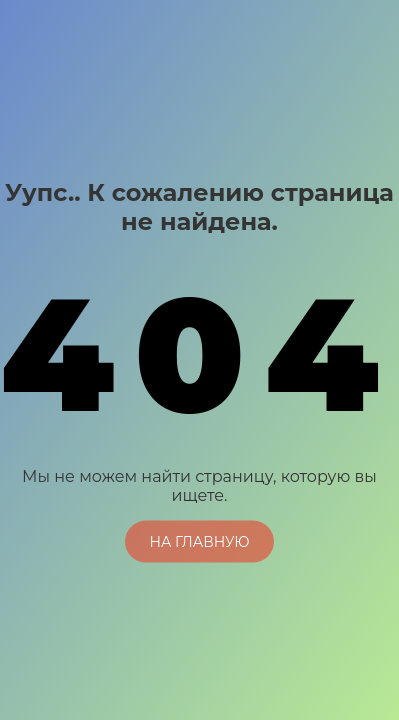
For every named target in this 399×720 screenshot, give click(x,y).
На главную (199, 541)
